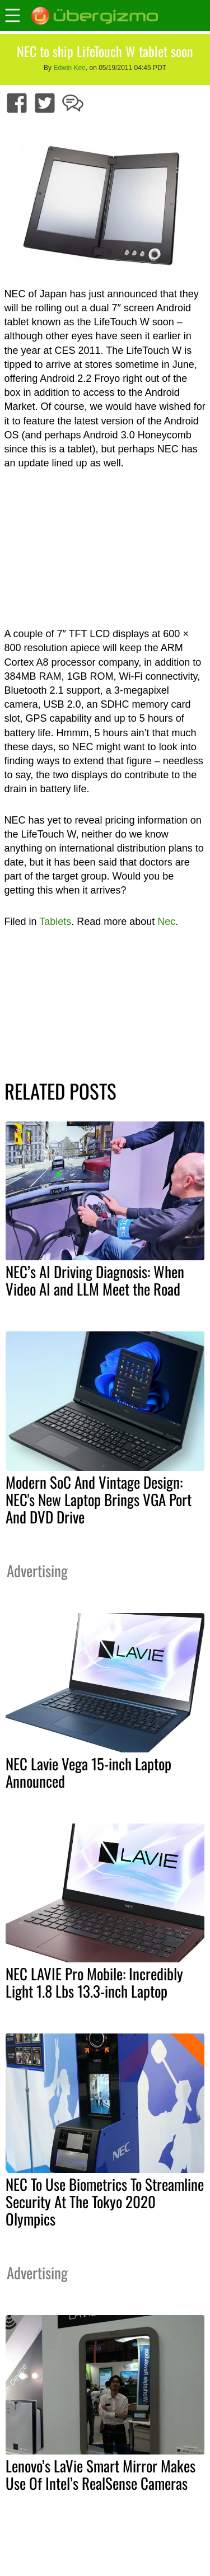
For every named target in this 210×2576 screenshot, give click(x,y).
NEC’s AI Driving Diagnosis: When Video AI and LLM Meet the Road (95, 1280)
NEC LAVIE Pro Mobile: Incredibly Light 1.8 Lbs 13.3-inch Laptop (94, 1982)
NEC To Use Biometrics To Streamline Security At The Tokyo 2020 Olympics (105, 2201)
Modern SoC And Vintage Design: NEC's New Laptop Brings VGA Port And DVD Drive (99, 1499)
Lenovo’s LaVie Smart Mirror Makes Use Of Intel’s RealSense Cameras (100, 2474)
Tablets (55, 921)
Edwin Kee (69, 68)
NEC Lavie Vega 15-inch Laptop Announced (88, 1772)
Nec (166, 921)
